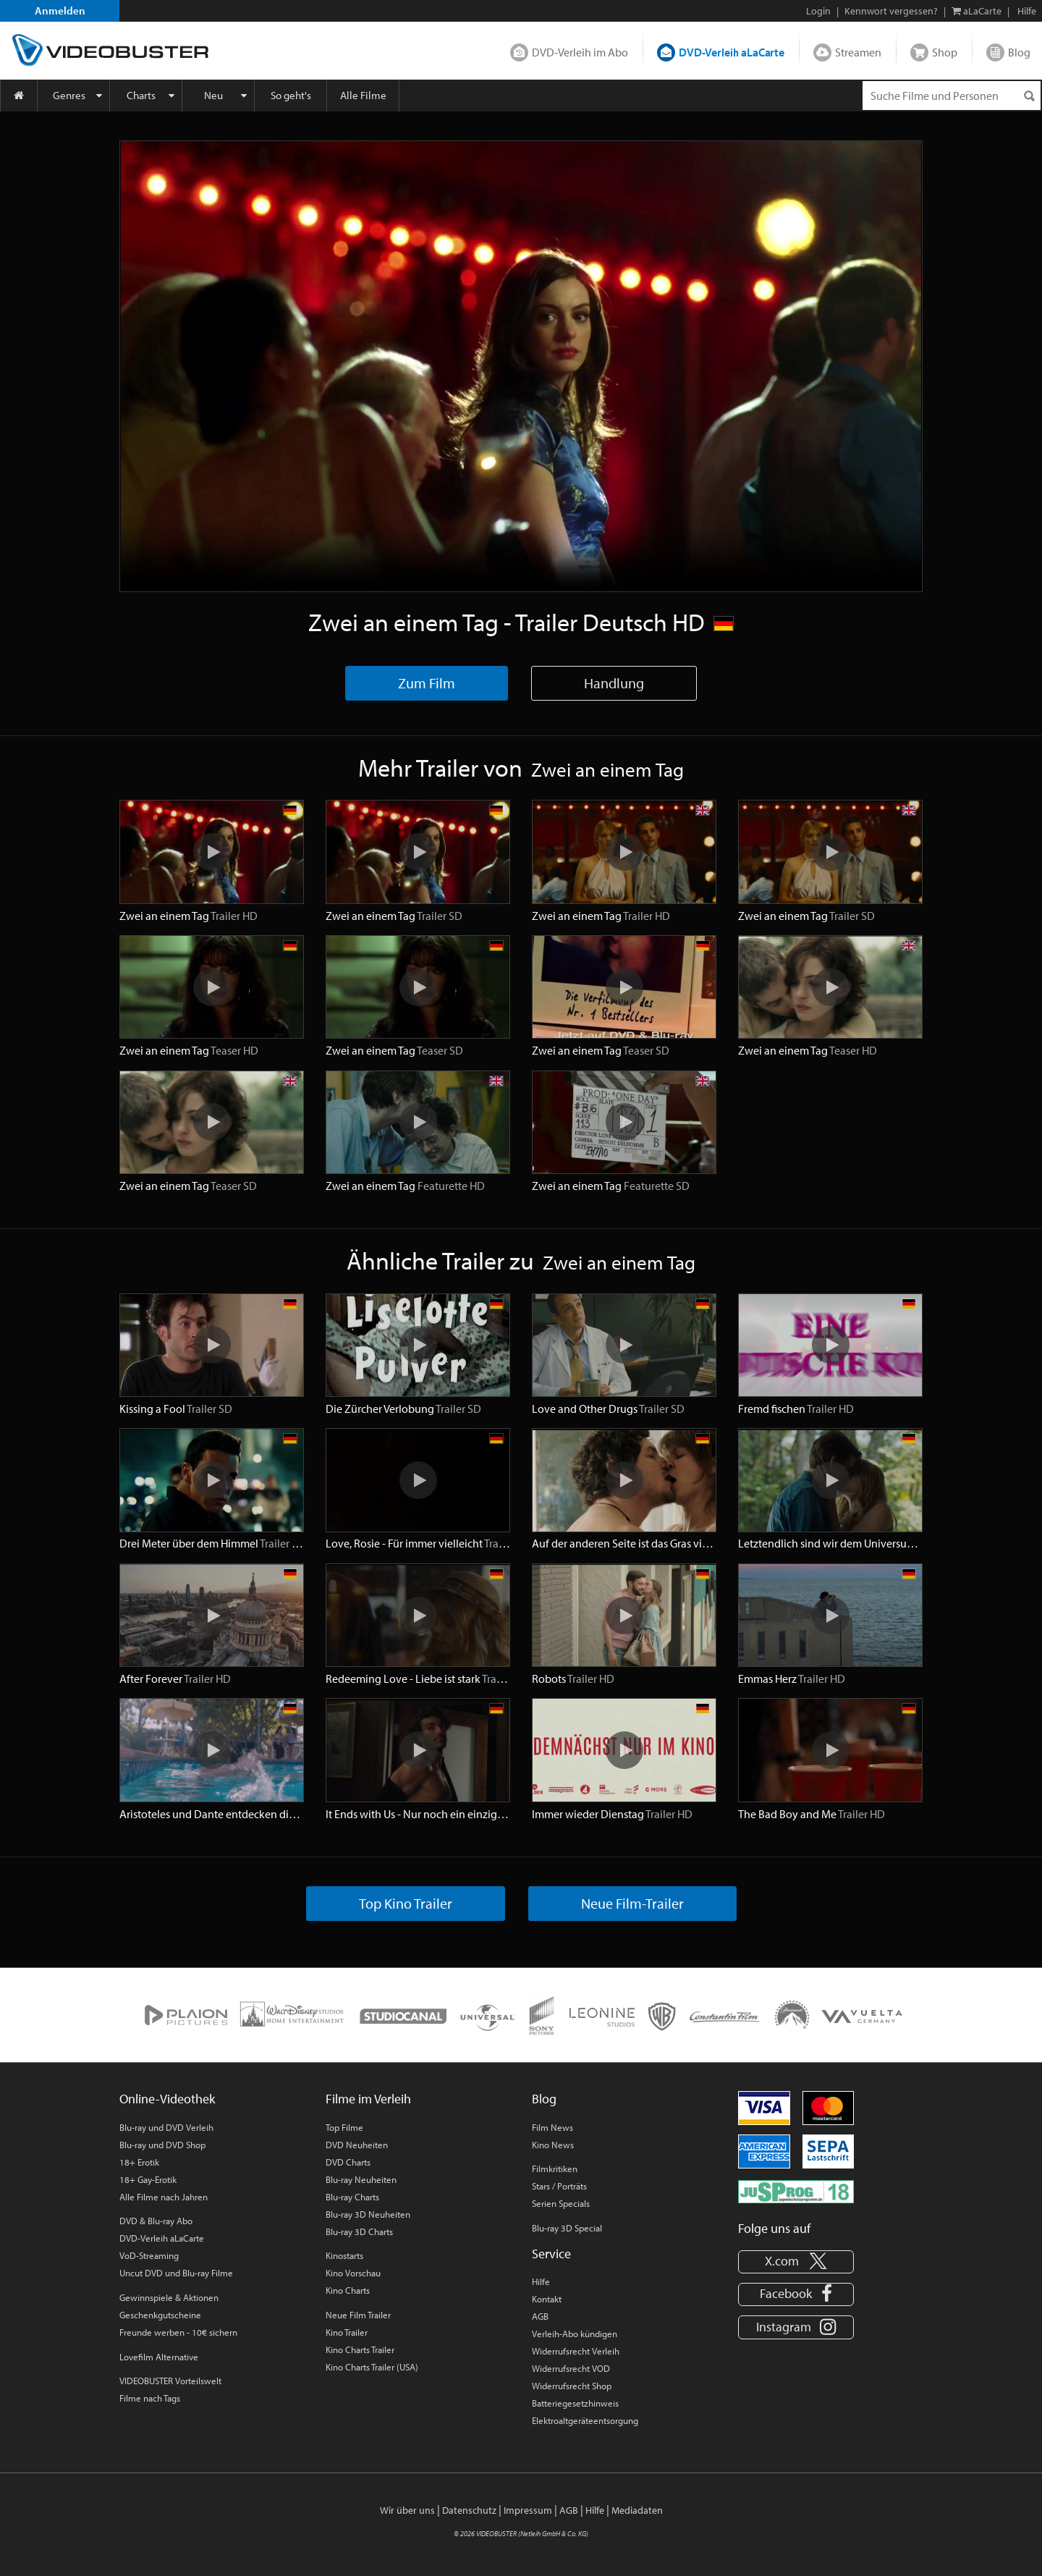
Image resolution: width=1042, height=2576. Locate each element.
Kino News (553, 2144)
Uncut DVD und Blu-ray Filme (176, 2273)
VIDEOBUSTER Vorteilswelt (170, 2380)
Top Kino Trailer (405, 1903)
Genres (69, 95)
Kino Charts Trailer (360, 2349)
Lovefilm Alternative (158, 2356)
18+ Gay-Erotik (148, 2179)
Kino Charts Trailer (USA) (372, 2367)
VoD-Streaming (149, 2255)
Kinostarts (344, 2255)
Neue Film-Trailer (632, 1903)
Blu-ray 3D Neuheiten (368, 2214)
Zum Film (426, 683)
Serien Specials (561, 2203)
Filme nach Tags (149, 2398)
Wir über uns (407, 2510)
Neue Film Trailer (358, 2314)
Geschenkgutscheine (160, 2314)
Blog (1019, 52)
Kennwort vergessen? (891, 10)
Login (818, 10)
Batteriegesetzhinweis (575, 2403)
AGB (540, 2316)
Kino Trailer (347, 2332)
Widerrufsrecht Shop (571, 2385)
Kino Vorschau (353, 2273)
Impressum (528, 2510)
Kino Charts (348, 2290)
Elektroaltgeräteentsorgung (585, 2420)
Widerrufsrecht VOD (571, 2368)
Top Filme (344, 2127)
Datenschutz (469, 2510)
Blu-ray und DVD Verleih (166, 2127)
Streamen (858, 52)
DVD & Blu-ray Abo (155, 2220)
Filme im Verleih (368, 2098)
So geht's (291, 95)
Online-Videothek (167, 2098)
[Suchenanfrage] (952, 95)
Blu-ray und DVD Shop (162, 2144)
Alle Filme (363, 95)
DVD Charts (348, 2162)
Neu (213, 95)
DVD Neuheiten (357, 2144)
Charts (141, 95)
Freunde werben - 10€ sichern (178, 2332)
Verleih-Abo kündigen (574, 2333)
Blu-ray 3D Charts (359, 2231)
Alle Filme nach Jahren (163, 2197)
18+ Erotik (139, 2162)
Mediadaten (637, 2510)
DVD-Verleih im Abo (580, 52)
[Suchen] (1029, 96)
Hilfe (541, 2281)
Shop (944, 52)
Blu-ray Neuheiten (361, 2179)
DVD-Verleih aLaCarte (731, 52)
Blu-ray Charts (352, 2197)
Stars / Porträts (559, 2186)
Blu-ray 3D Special (567, 2228)
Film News (552, 2127)
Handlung (614, 683)
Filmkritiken (554, 2168)
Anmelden (60, 10)
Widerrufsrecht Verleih (575, 2351)
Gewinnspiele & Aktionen (169, 2297)
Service (551, 2253)
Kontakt (547, 2299)
